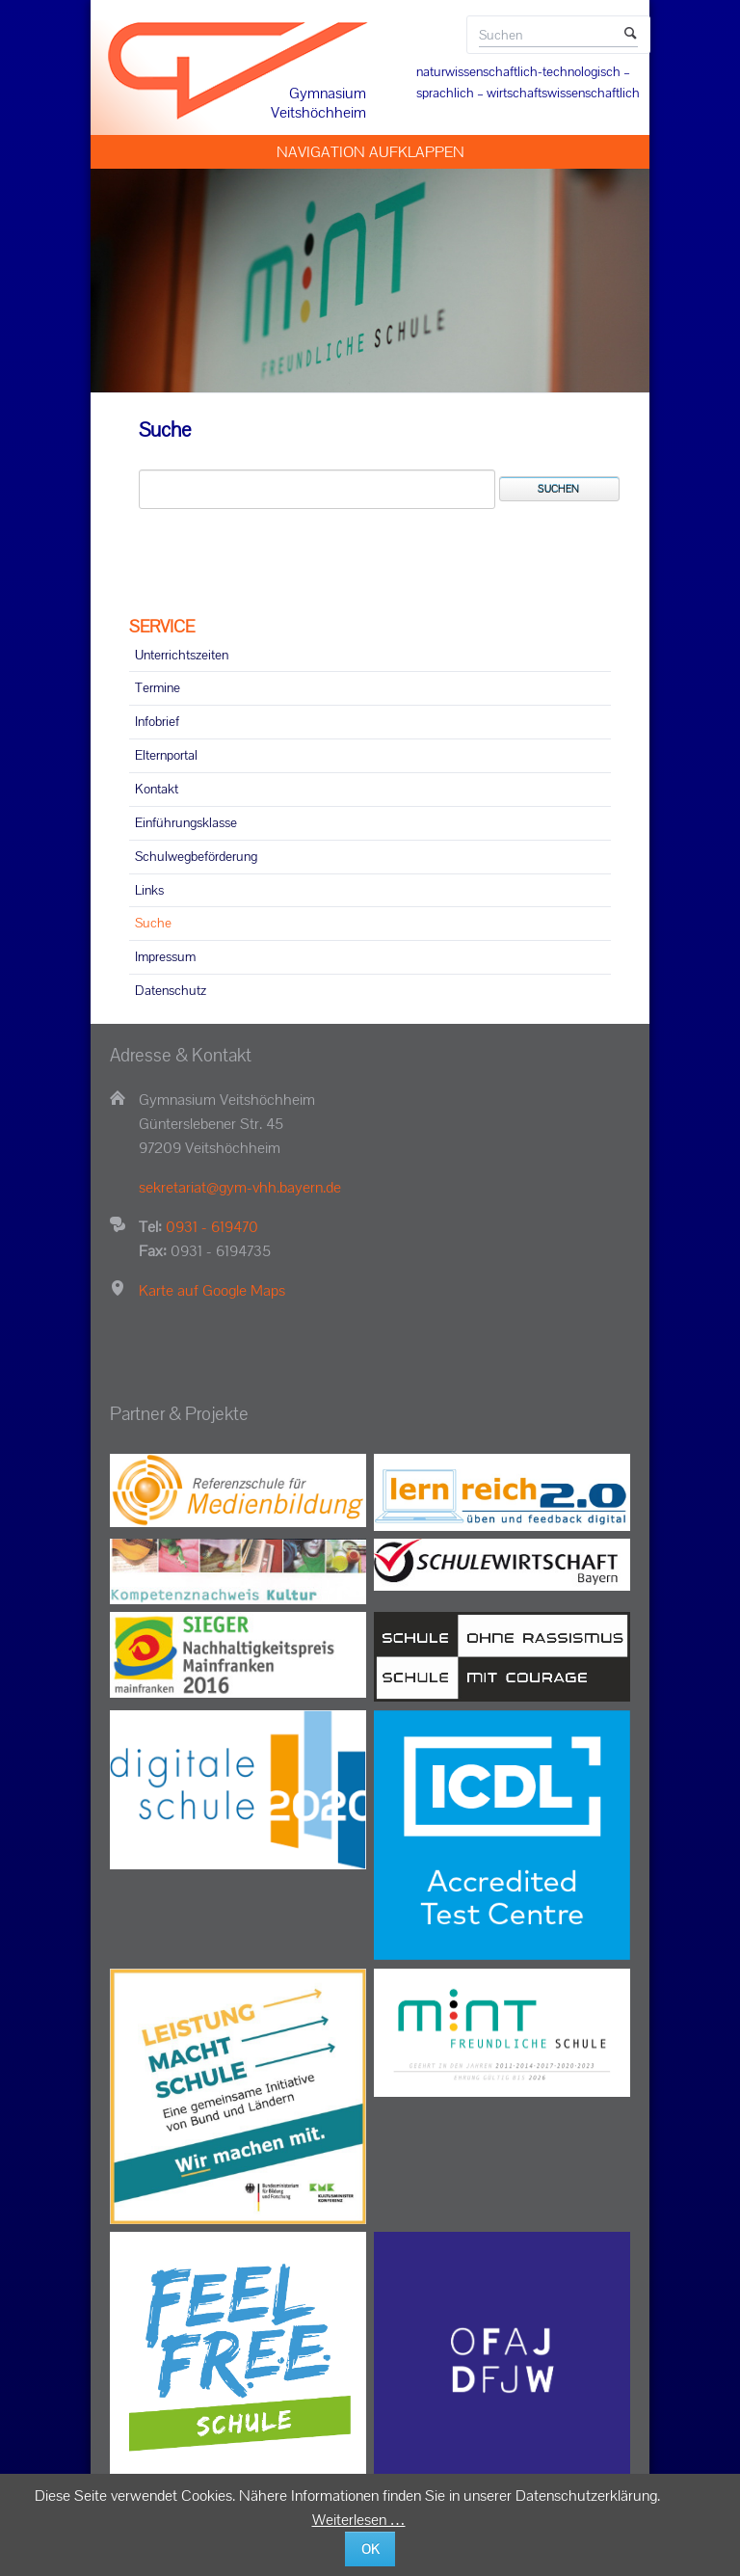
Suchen (630, 34)
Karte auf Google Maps (212, 1290)
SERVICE (162, 626)
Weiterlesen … (359, 2519)
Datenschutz (170, 990)
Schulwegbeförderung (196, 856)
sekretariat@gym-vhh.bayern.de (240, 1187)
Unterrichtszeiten (181, 654)
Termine (157, 687)
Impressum (165, 956)
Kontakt (156, 788)
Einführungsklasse (186, 822)
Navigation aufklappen (370, 152)
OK (370, 2549)
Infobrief (157, 721)
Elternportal (166, 755)
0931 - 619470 (212, 1227)
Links (149, 890)
